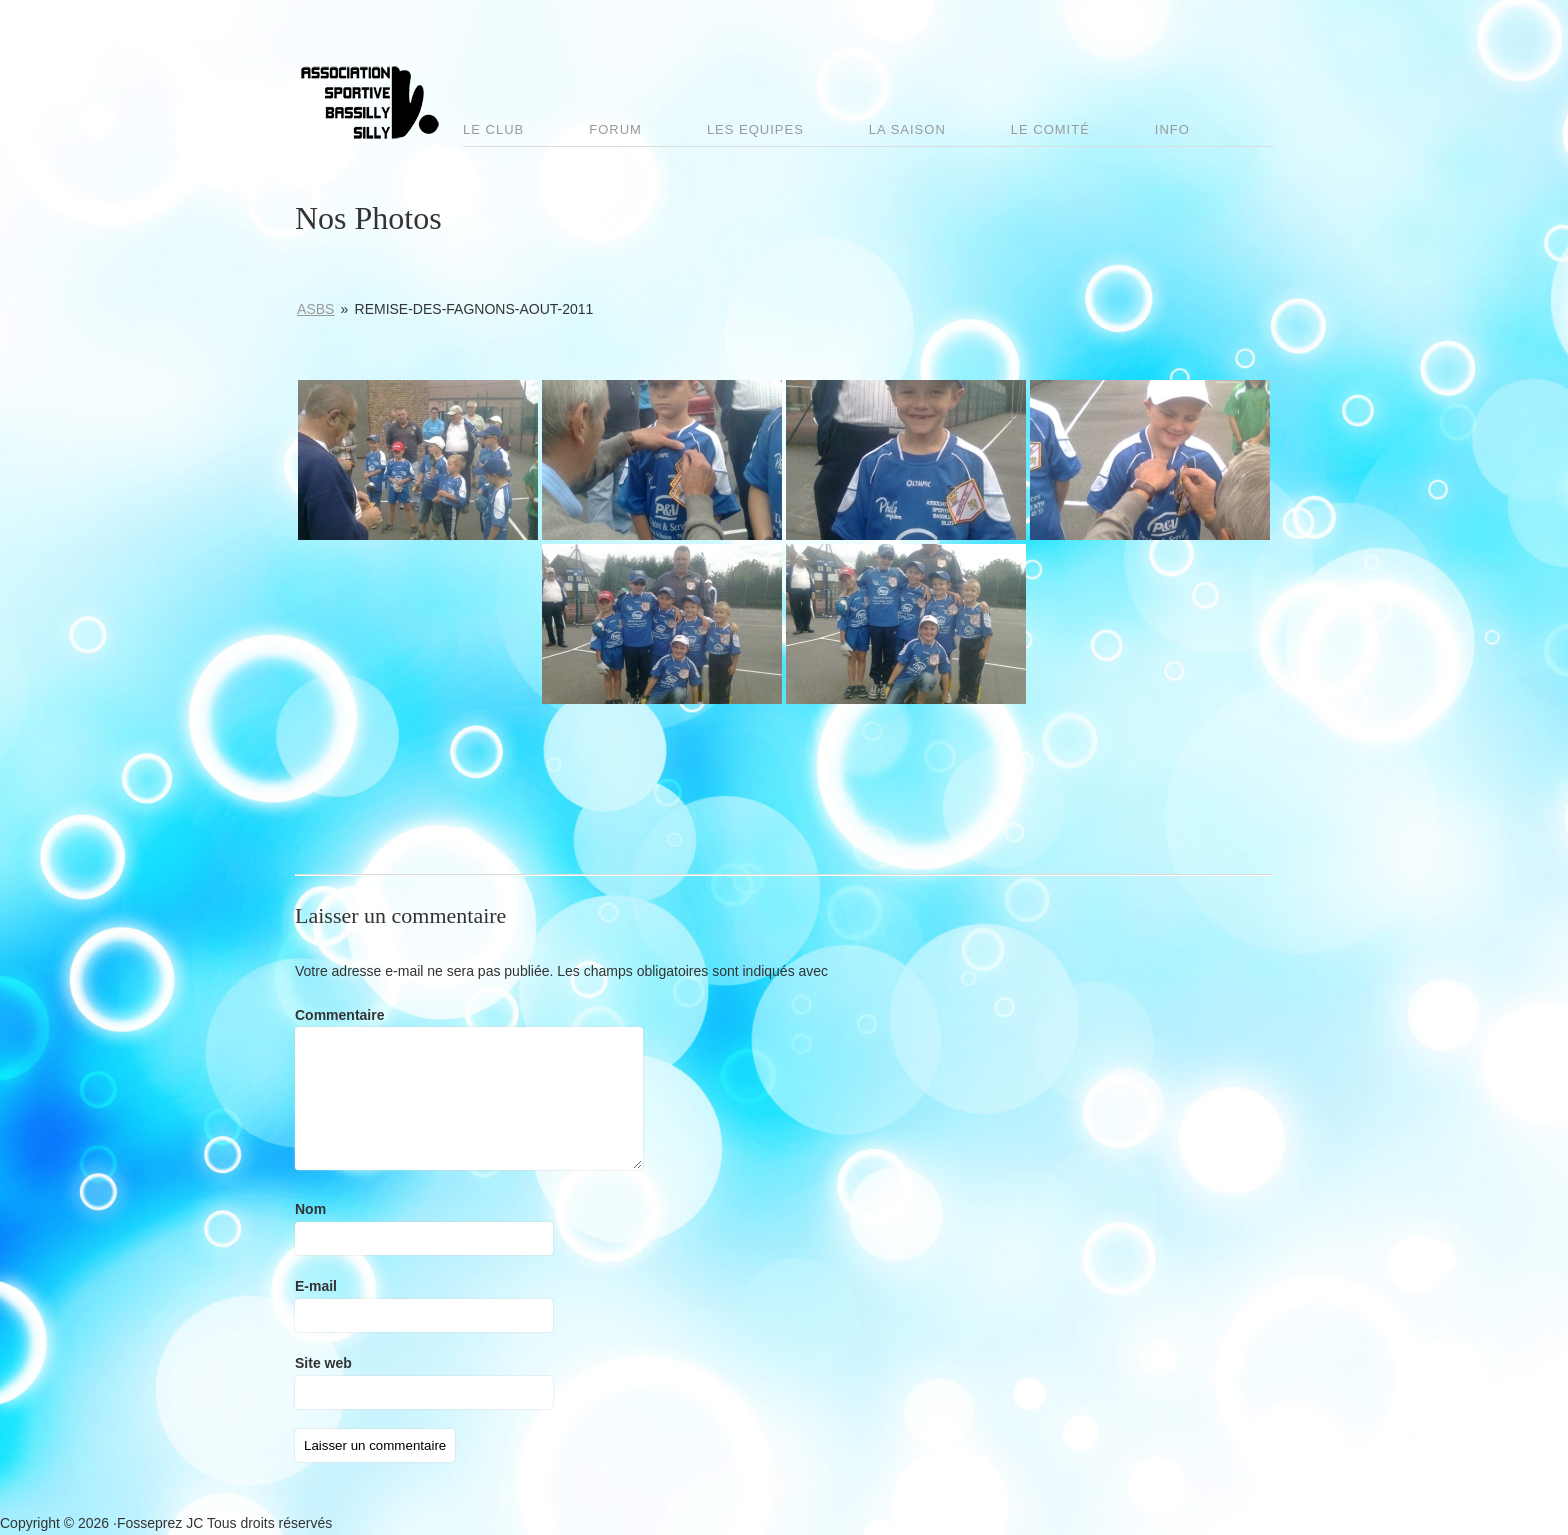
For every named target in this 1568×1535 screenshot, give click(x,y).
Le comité (1050, 129)
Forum (615, 129)
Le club (493, 129)
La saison (907, 129)
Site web (323, 1363)
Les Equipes (755, 129)
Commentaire (339, 1015)
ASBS (315, 309)
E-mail (316, 1286)
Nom (310, 1209)
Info (1172, 129)
